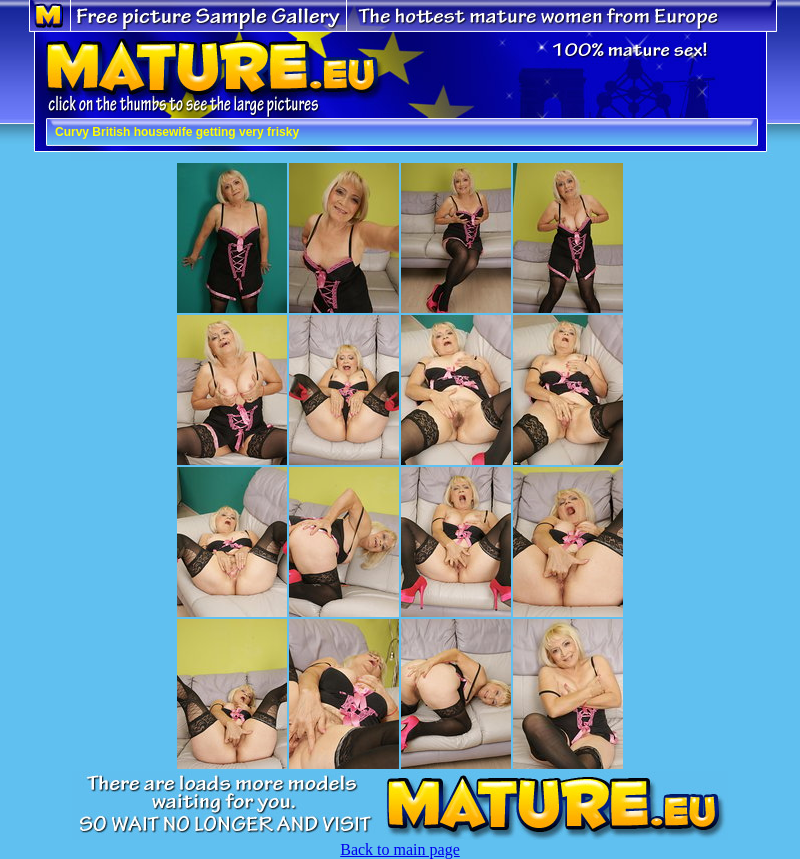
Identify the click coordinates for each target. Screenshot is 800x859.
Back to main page (400, 849)
